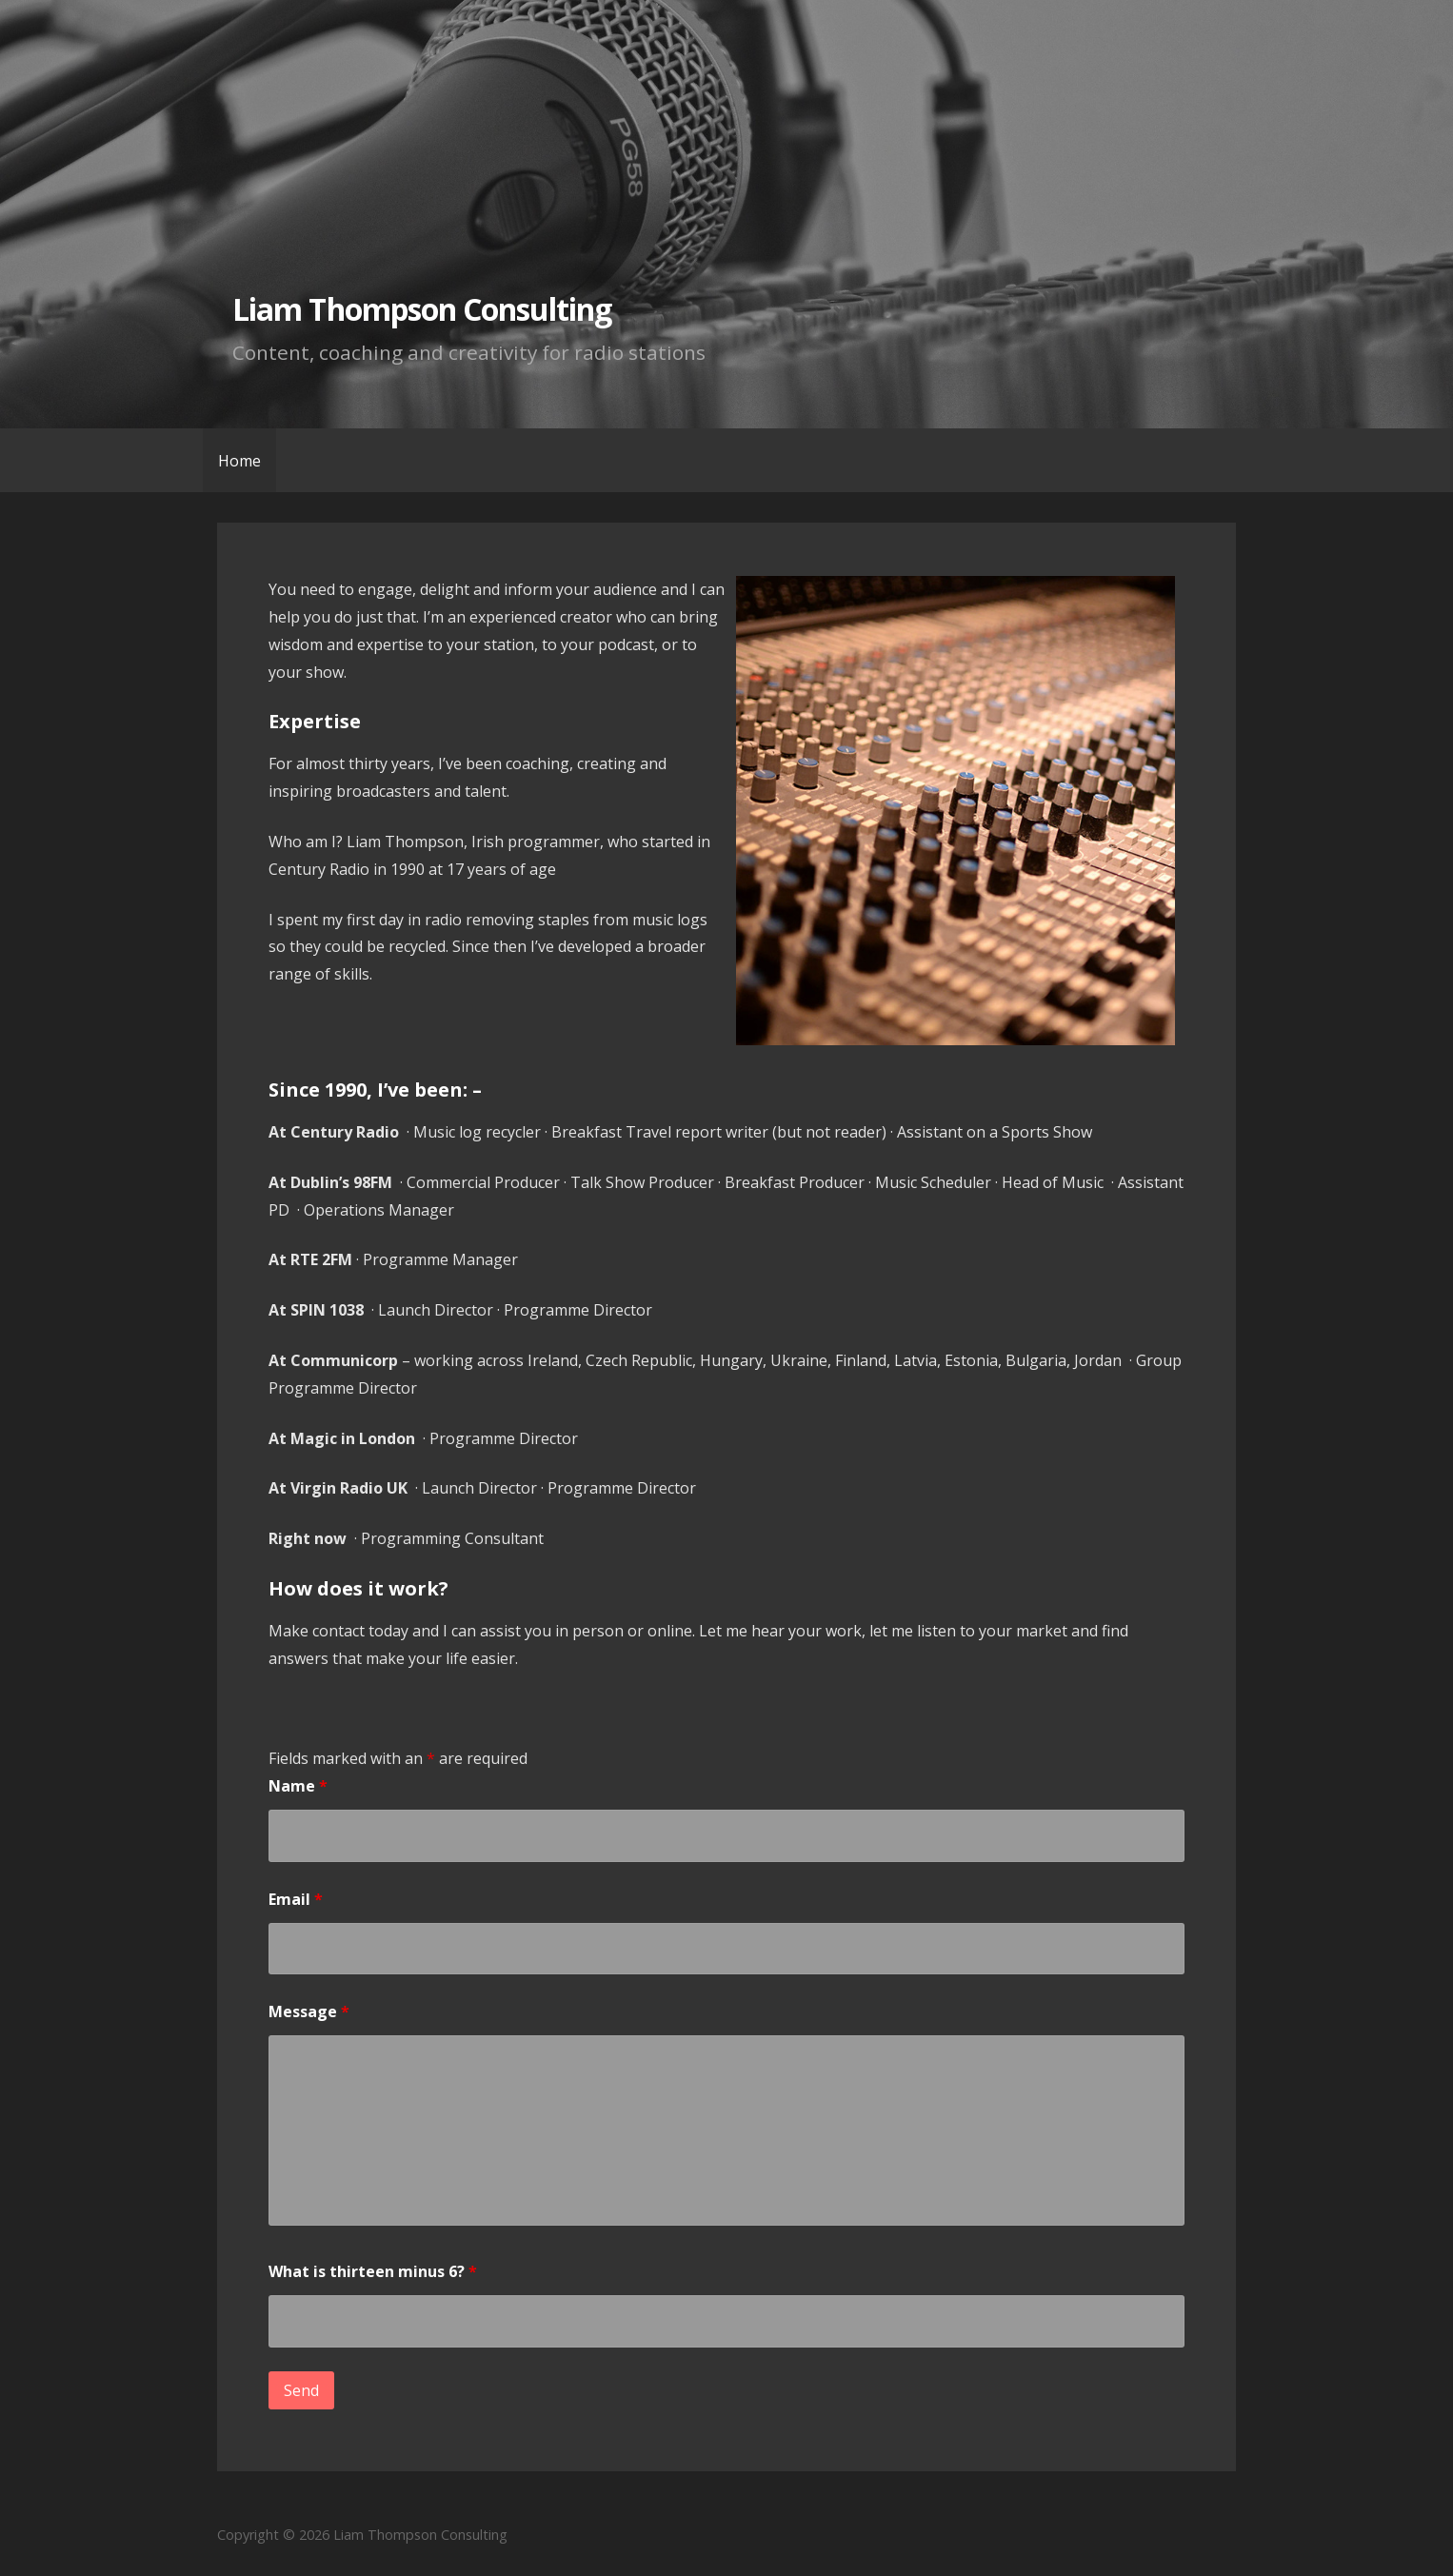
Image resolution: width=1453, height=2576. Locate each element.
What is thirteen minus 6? (373, 2271)
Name (298, 1785)
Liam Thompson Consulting (421, 308)
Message (309, 2011)
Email (296, 1899)
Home (239, 460)
